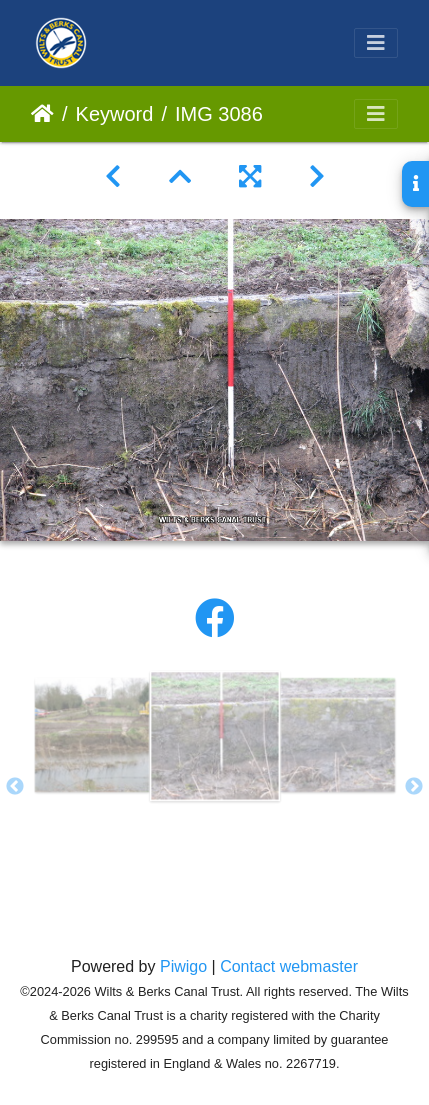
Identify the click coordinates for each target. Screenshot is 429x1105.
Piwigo (183, 966)
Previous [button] (15, 787)
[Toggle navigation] (376, 43)
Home (42, 114)
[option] (91, 735)
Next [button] (414, 787)
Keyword (115, 114)
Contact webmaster (289, 966)
